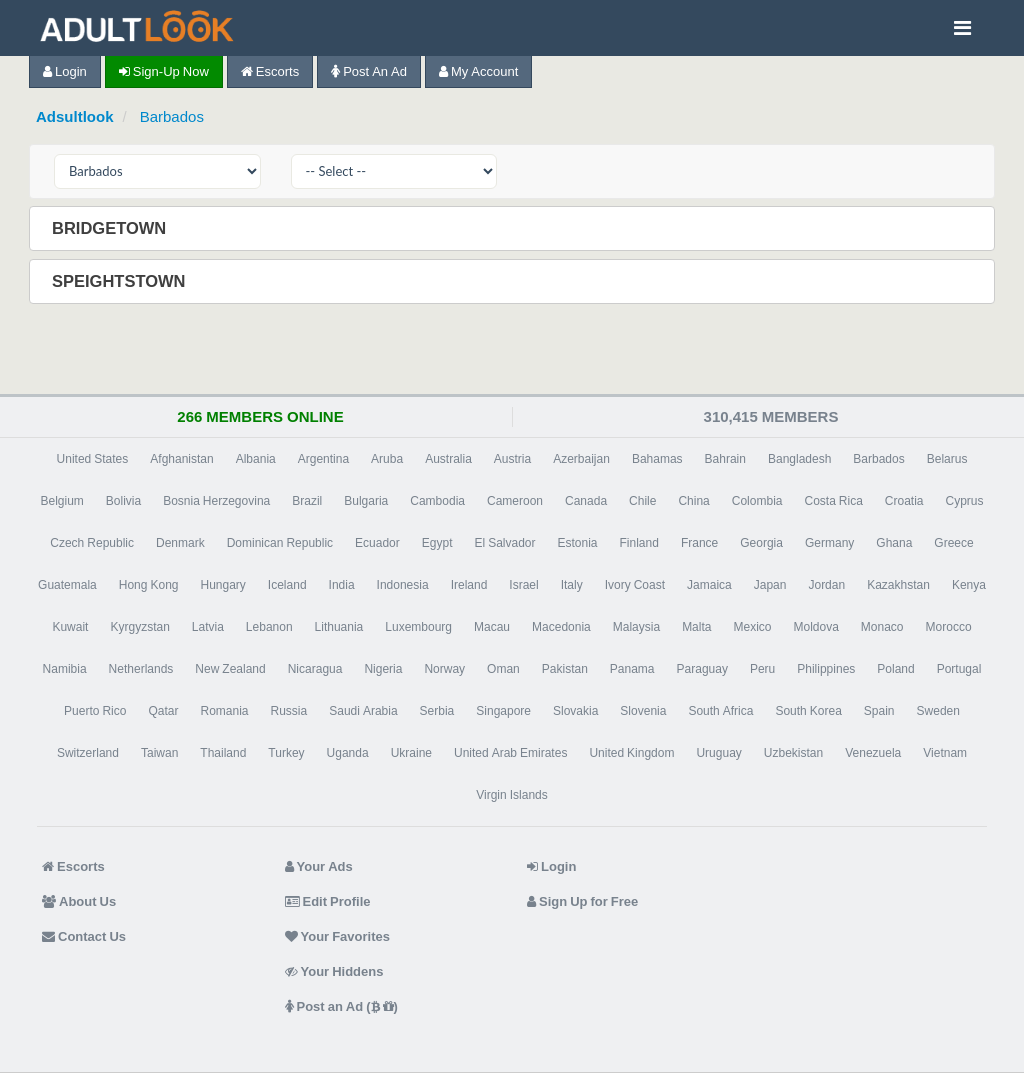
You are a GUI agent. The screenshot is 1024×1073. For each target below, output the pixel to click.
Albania (256, 459)
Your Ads (319, 866)
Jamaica (709, 585)
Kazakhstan (898, 585)
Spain (879, 711)
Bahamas (657, 459)
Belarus (947, 459)
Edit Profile (328, 901)
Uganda (348, 753)
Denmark (180, 543)
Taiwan (159, 753)
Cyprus (965, 501)
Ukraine (411, 753)
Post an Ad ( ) (341, 1006)
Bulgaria (366, 501)
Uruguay (718, 753)
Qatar (163, 711)
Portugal (959, 669)
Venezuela (873, 753)
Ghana (894, 543)
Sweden (938, 711)
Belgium (61, 501)
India (342, 585)
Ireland (469, 585)
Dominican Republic (280, 543)
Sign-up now (164, 71)
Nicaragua (315, 669)
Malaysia (636, 627)
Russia (289, 711)
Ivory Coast (635, 585)
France (699, 543)
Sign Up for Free (582, 901)
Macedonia (561, 627)
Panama (632, 669)
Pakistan (565, 669)
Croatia (904, 501)
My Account (478, 71)
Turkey (286, 753)
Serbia (437, 711)
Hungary (223, 585)
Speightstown (121, 281)
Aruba (387, 459)
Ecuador (377, 543)
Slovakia (575, 711)
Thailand (223, 753)
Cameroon (515, 501)
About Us (79, 901)
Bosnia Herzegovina (216, 501)
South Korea (808, 711)
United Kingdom (631, 753)
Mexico (752, 627)
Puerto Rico (95, 711)
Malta (696, 627)
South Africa (720, 711)
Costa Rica (833, 501)
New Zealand (230, 669)
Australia (448, 459)
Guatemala (67, 585)
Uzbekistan (793, 753)
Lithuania (339, 627)
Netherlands (141, 669)
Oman (503, 669)
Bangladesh (799, 459)
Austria (512, 459)
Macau (492, 627)
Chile (642, 501)
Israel (523, 585)
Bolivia (123, 501)
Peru (762, 669)
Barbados (172, 116)
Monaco (882, 627)
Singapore (503, 711)
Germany (829, 543)
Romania (224, 711)
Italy (572, 585)
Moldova (815, 627)
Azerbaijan (581, 459)
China (693, 501)
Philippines (826, 669)
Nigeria (383, 669)
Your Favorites (337, 936)
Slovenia (643, 711)
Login (65, 71)
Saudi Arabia (363, 711)
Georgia (761, 543)
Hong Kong (149, 585)
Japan (770, 585)
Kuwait (70, 627)
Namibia (65, 669)
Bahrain (725, 459)
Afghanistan (181, 459)
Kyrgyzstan (139, 627)
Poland (895, 669)
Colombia (757, 501)
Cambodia (437, 501)
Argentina (323, 459)
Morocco (949, 627)
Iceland (287, 585)
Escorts (270, 71)
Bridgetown (111, 228)
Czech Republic (92, 543)
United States (93, 459)
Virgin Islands (511, 795)
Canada (586, 501)
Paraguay (702, 669)
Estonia (578, 543)
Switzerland (88, 753)
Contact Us (84, 936)
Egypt (437, 543)
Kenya (969, 585)
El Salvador (504, 543)
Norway (444, 669)
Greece (953, 543)
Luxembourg (418, 627)
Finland (639, 543)
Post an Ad (369, 71)
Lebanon (269, 627)
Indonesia (403, 585)
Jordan (826, 585)
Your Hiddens (334, 971)
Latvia (208, 627)
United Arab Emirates (510, 753)
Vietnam (945, 753)
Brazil (307, 501)
